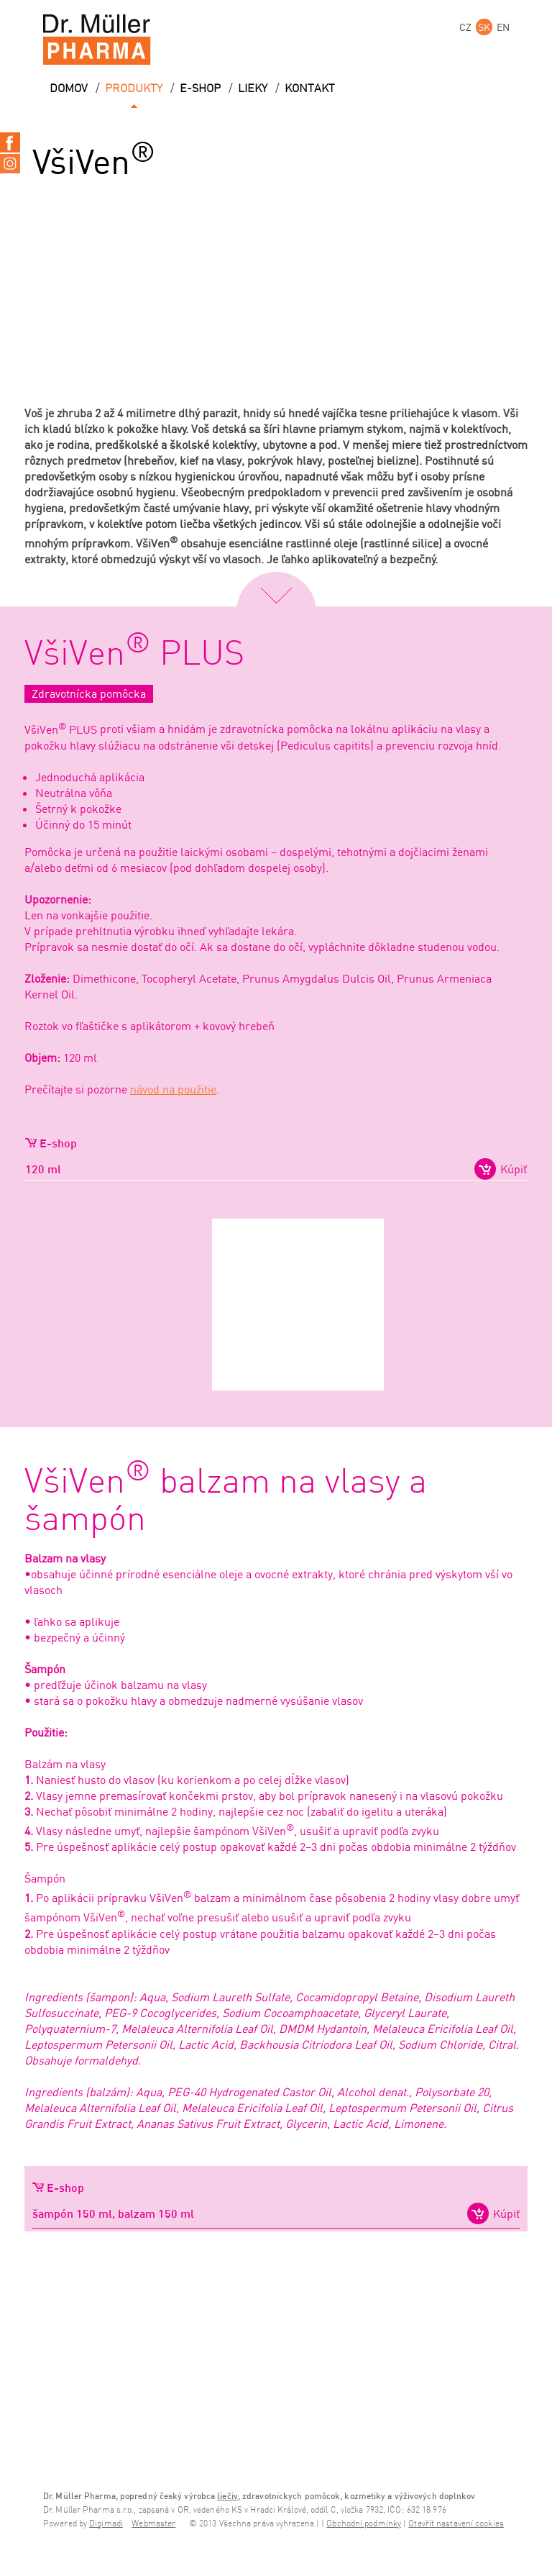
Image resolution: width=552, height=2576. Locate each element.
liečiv (227, 2495)
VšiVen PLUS (134, 655)
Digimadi (106, 2524)
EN (503, 27)
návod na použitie (173, 1089)
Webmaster (153, 2524)
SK (484, 27)
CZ (465, 27)
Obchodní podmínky (363, 2524)
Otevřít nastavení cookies (456, 2524)
